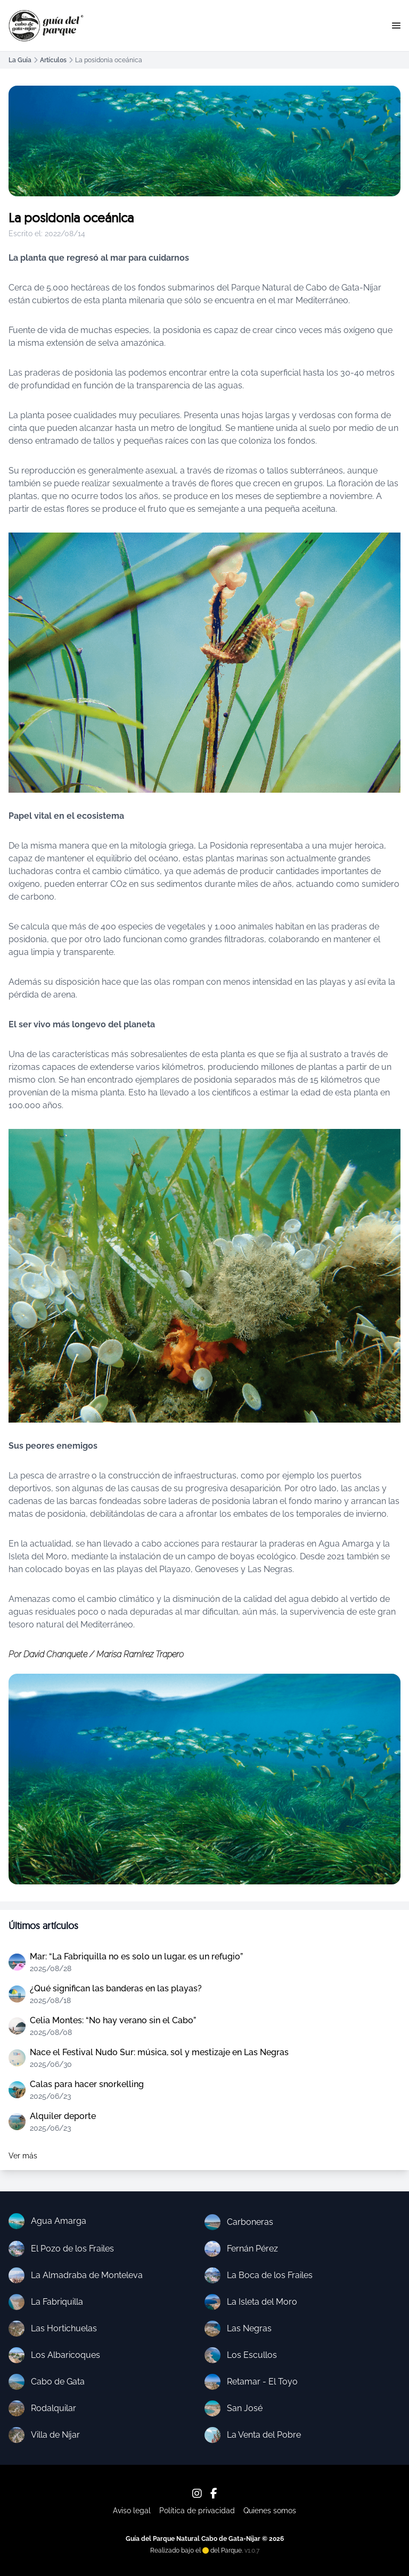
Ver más (23, 2155)
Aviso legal (132, 2510)
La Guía (20, 60)
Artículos (53, 60)
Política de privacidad (197, 2510)
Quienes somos (269, 2510)
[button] (396, 25)
